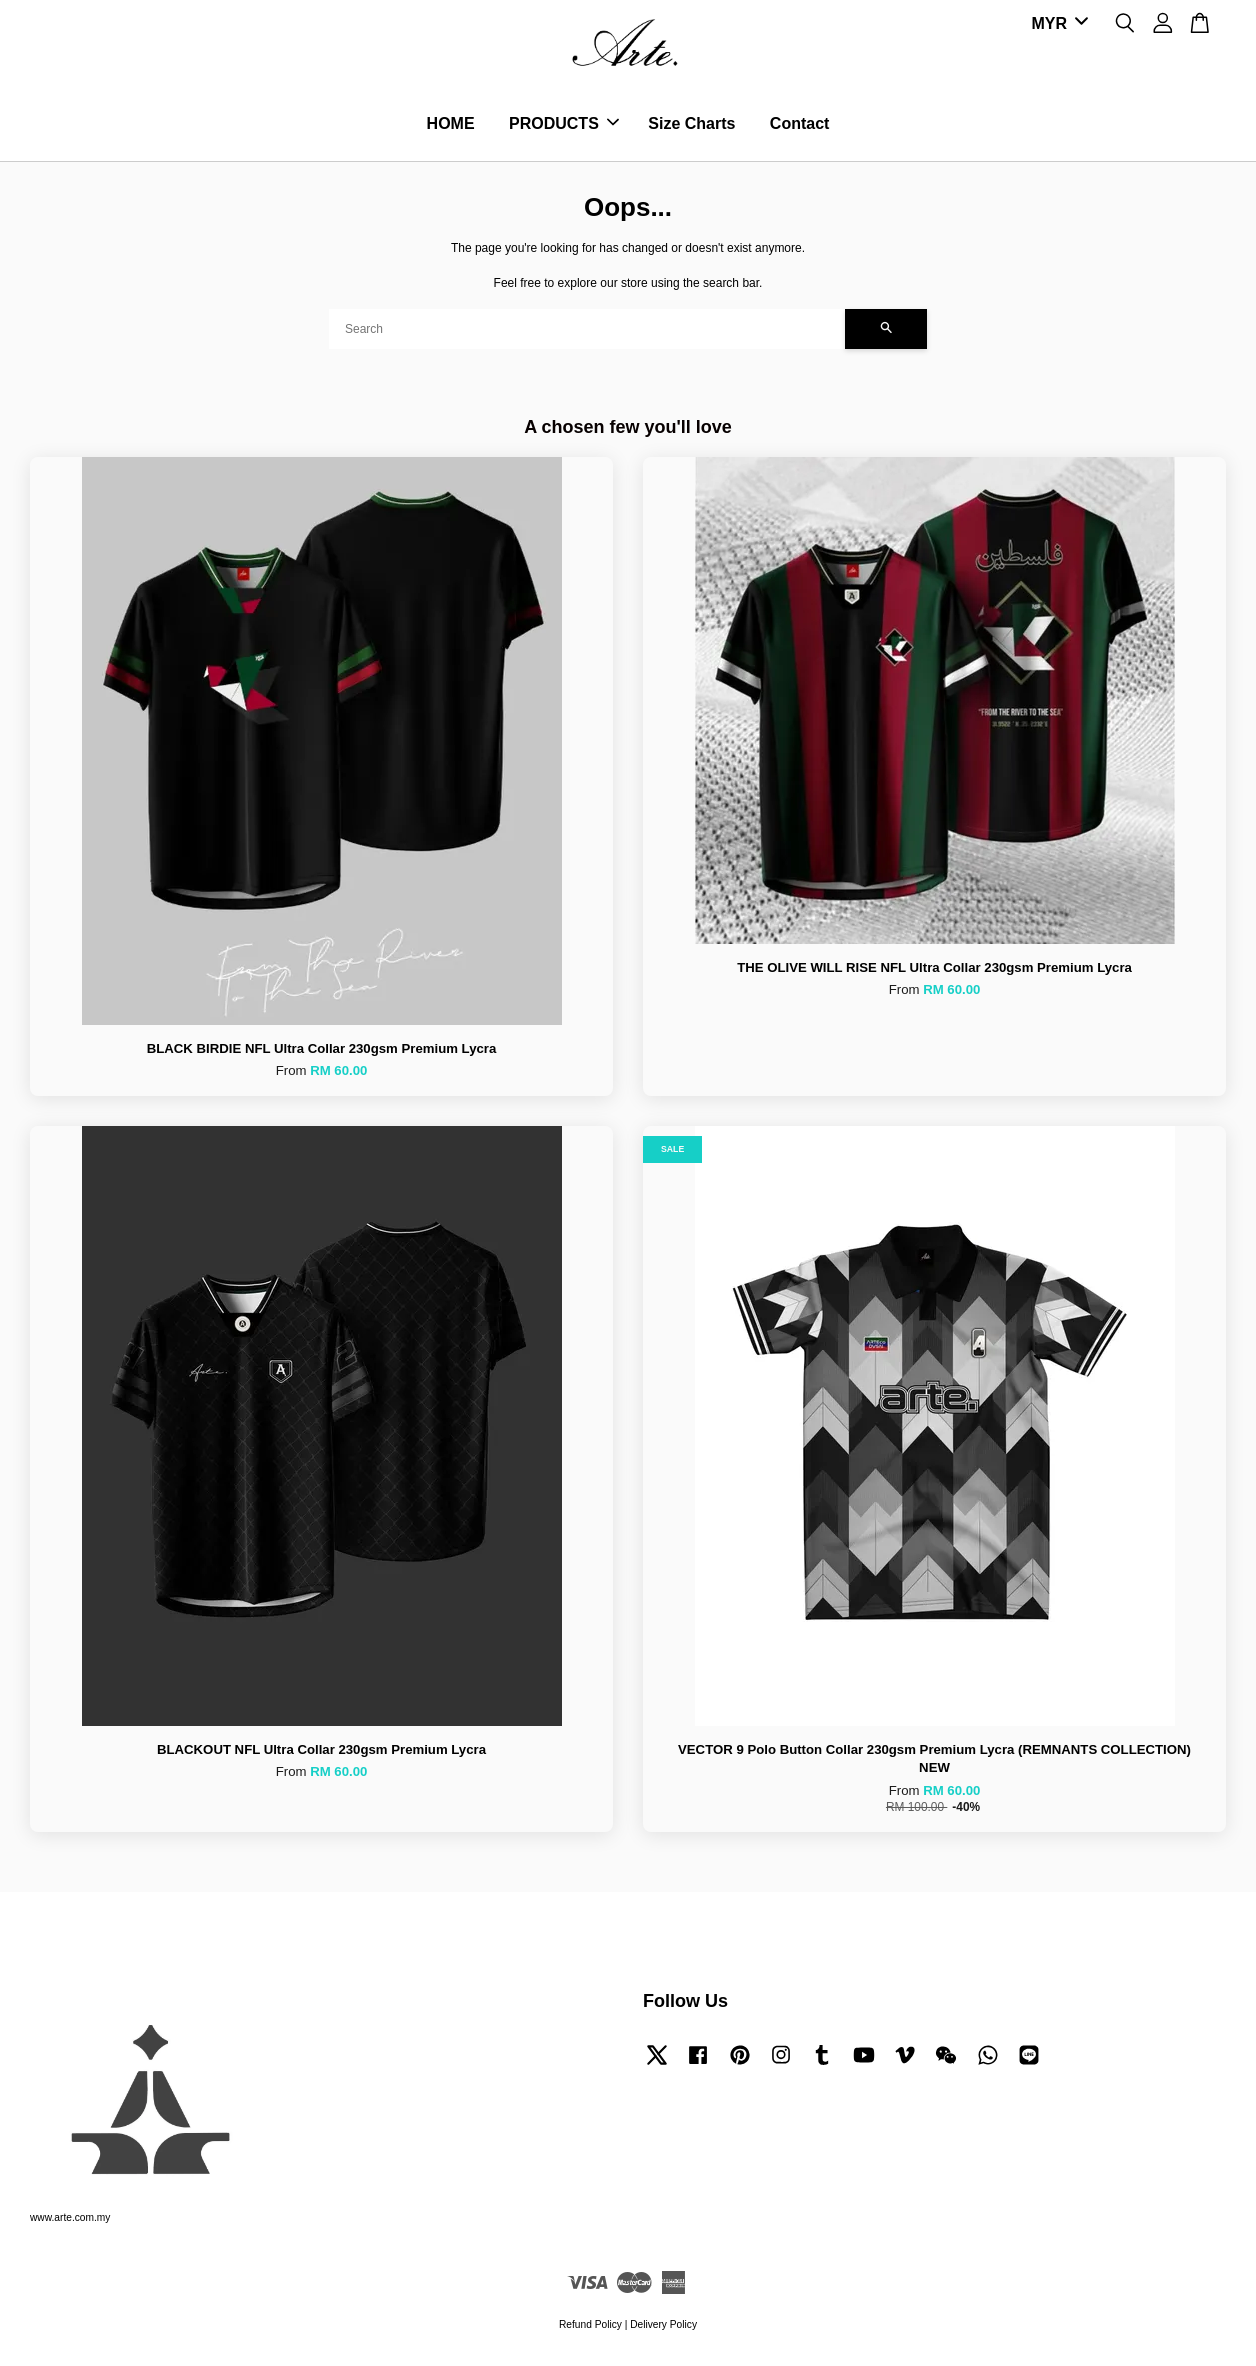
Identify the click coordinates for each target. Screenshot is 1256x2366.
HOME (451, 124)
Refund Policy (590, 2326)
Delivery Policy (663, 2326)
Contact (800, 124)
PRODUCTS (564, 124)
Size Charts (691, 124)
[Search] (587, 331)
